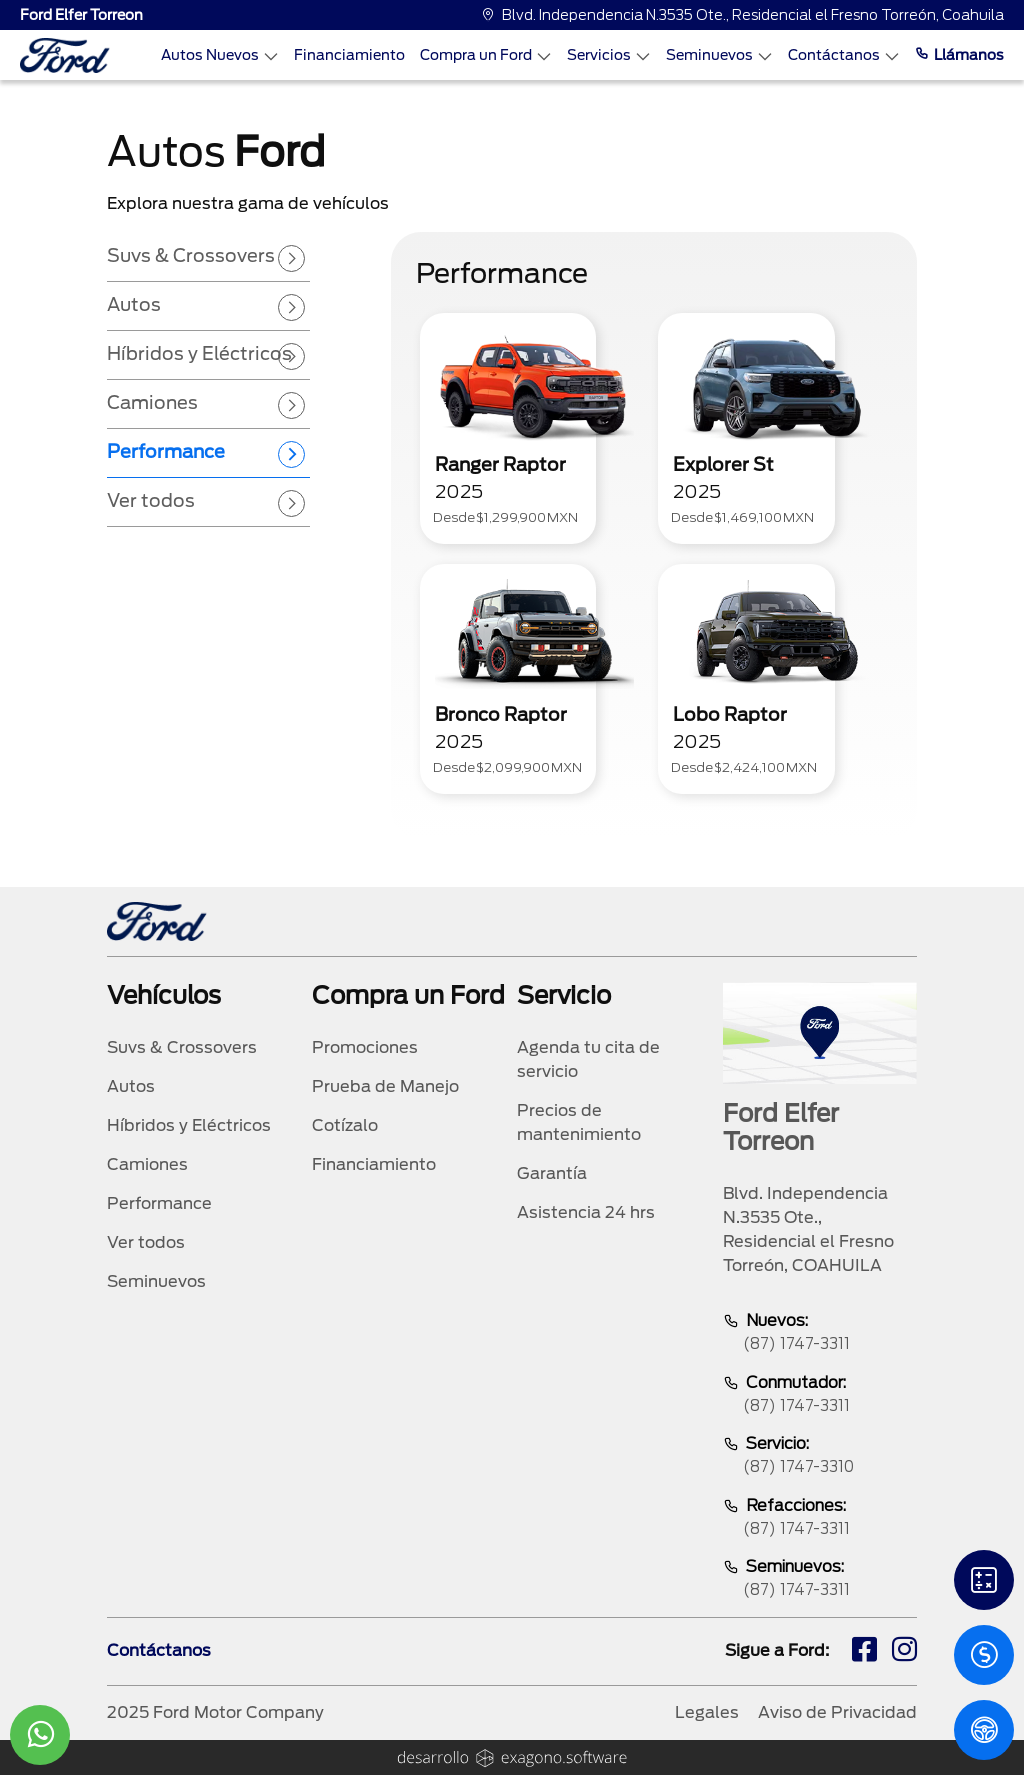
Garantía (552, 1173)
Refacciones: (820, 1518)
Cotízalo (345, 1125)
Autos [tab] (134, 304)
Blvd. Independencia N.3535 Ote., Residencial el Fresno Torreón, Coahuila (742, 15)
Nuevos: (820, 1333)
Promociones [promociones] (365, 1047)
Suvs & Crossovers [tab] (191, 255)
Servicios (609, 55)
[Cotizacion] (984, 1655)
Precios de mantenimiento (579, 1122)
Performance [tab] (166, 451)
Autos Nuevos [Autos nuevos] (220, 55)
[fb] (864, 1652)
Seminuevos (719, 55)
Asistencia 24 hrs (586, 1212)
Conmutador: (820, 1395)
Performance (159, 1203)
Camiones (147, 1164)
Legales (707, 1712)
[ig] (904, 1652)
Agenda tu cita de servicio (588, 1059)
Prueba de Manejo (385, 1086)
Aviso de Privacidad (837, 1712)
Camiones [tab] (152, 402)
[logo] (65, 55)
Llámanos (959, 55)
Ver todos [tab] (151, 500)
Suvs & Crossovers (182, 1047)
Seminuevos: (820, 1579)
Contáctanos (844, 55)
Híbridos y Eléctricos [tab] (199, 353)
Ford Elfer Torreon (81, 15)
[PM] (984, 1730)
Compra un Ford (486, 55)
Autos (131, 1086)
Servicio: (820, 1456)
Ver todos (146, 1242)
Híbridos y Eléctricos (189, 1125)
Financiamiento (349, 55)
